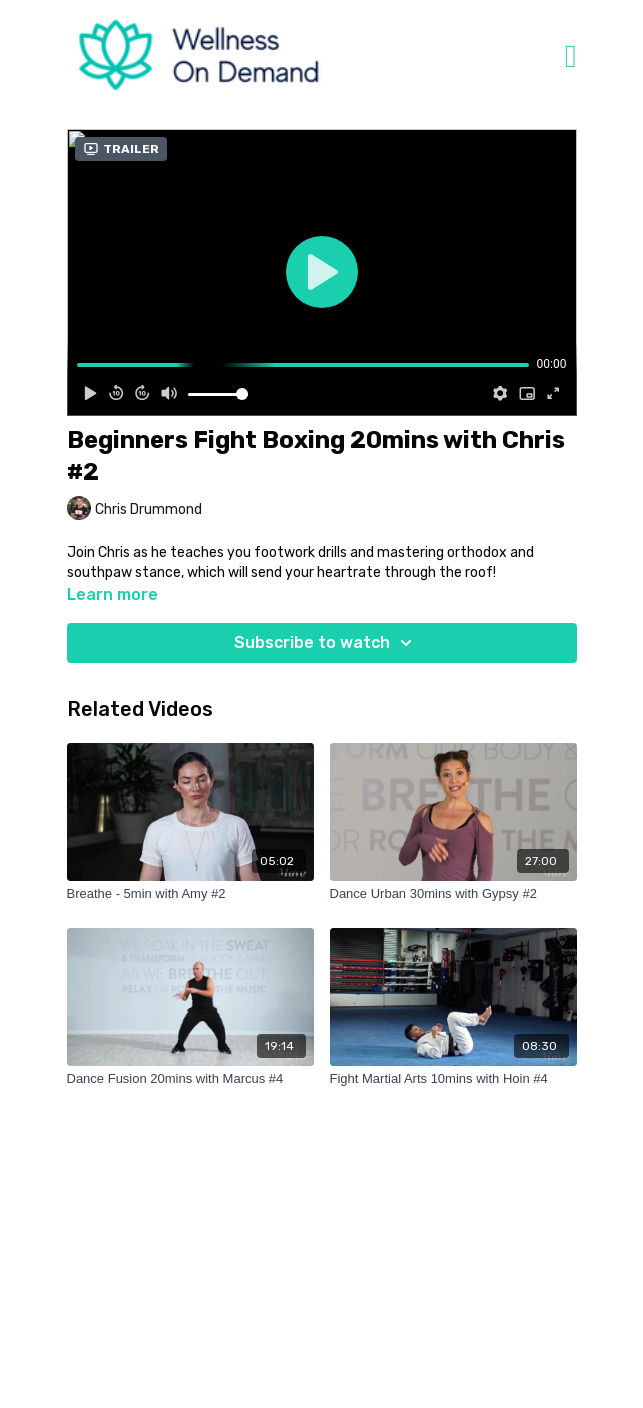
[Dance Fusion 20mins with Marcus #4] (190, 1079)
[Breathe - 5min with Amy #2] (190, 894)
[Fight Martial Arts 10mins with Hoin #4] (453, 1079)
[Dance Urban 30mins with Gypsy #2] (453, 894)
